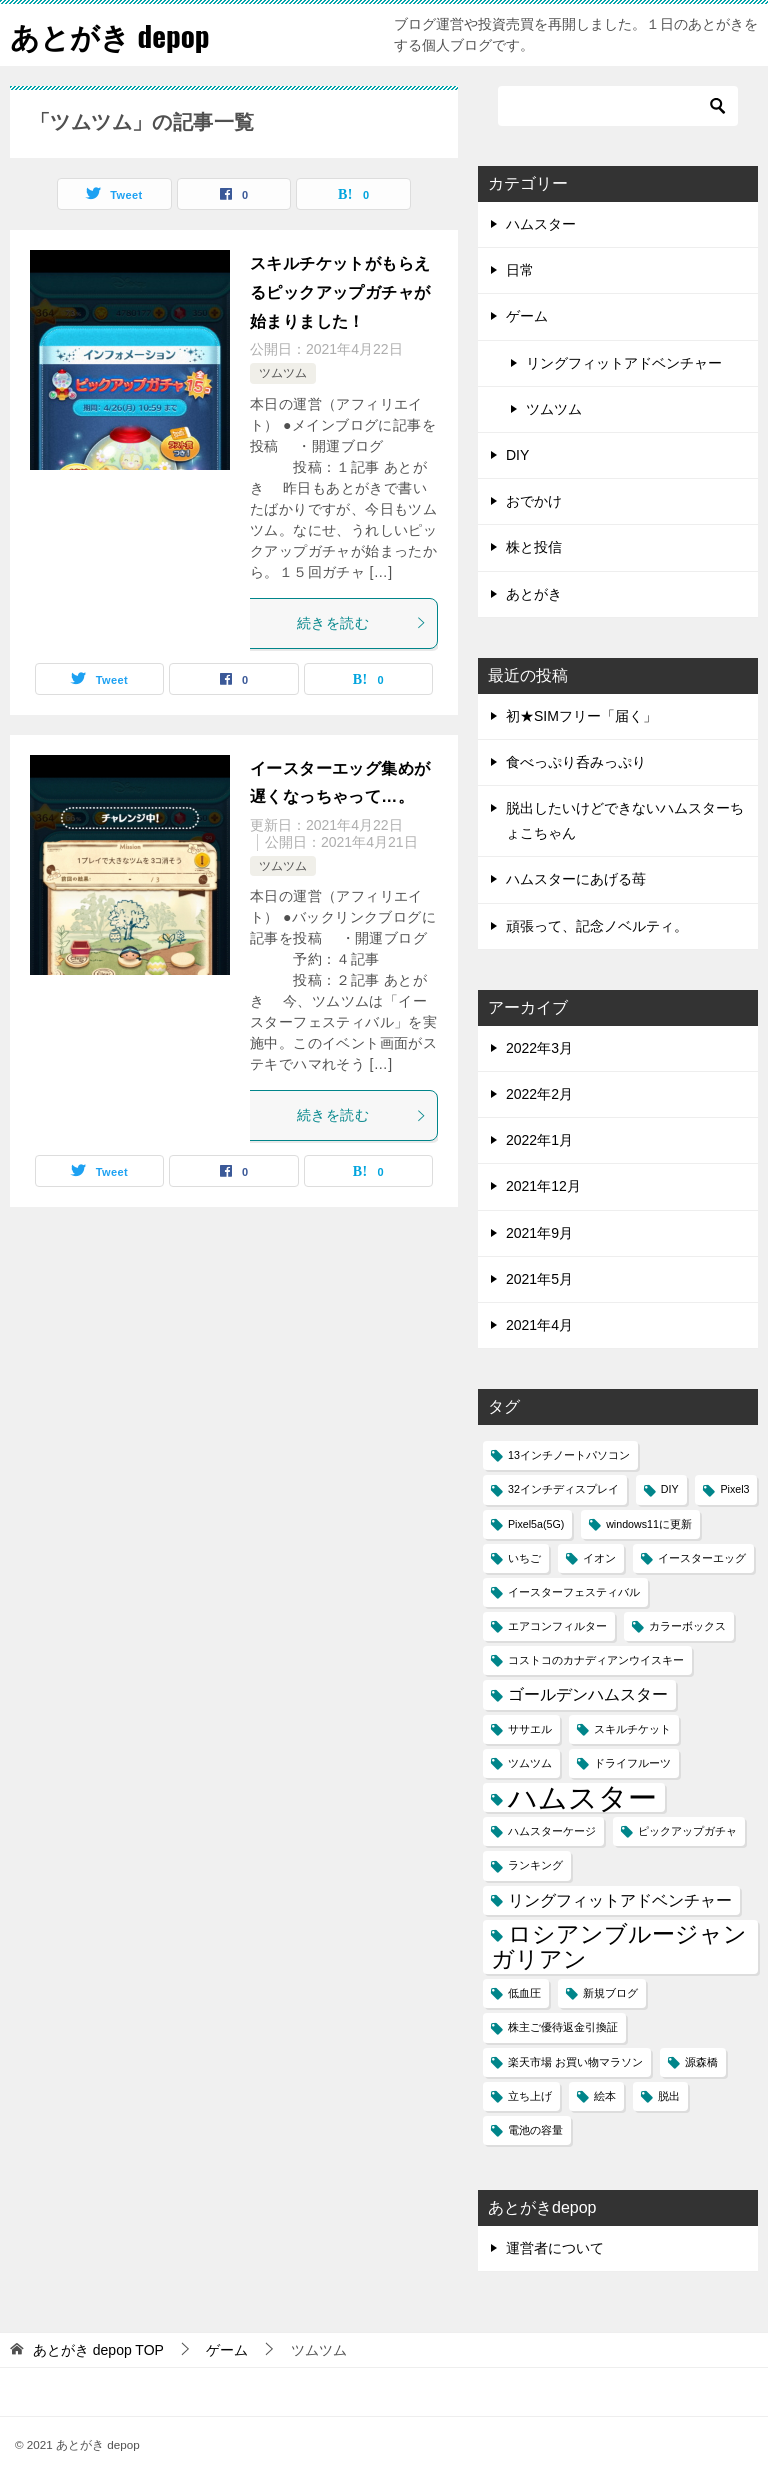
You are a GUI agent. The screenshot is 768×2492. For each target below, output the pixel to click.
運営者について (555, 2248)
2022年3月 (539, 1048)
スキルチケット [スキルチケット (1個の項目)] (632, 1729)
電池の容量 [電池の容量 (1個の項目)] (535, 2130)
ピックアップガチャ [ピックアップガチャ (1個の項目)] (687, 1831)
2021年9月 (539, 1233)
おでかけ (534, 501)
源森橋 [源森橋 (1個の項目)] (701, 2062)
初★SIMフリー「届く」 (581, 716)
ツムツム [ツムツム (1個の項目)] (530, 1763)
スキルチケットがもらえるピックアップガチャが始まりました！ (340, 292)
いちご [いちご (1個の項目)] (524, 1558)
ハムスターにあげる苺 (576, 879)
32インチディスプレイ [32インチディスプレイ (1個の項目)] (563, 1489)
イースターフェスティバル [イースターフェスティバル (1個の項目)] (574, 1592)
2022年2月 (539, 1094)
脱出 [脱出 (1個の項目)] (669, 2096)
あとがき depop (113, 34)
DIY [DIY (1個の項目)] (670, 1489)
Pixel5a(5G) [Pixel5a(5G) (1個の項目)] (536, 1524)
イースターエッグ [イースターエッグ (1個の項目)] (702, 1558)
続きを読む (362, 623)
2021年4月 (539, 1325)
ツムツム (283, 373)
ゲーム (527, 316)
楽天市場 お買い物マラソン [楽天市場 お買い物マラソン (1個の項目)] (575, 2062)
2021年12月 (543, 1186)
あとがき (534, 594)
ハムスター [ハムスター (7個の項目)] (582, 1797)
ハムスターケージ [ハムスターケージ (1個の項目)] (552, 1831)
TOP (98, 2350)
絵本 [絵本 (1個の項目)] (605, 2096)
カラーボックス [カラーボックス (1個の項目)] (687, 1626)
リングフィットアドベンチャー (624, 363)
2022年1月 (539, 1140)
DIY (517, 455)
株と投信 (534, 547)
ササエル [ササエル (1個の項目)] (530, 1729)
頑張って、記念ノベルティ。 (597, 926)
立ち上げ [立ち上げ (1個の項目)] (530, 2096)
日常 (520, 270)
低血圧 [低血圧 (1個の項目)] (524, 1993)
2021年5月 (539, 1279)
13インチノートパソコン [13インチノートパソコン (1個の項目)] (569, 1455)
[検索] (618, 106)
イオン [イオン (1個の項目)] (599, 1558)
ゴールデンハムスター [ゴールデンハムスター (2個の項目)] (588, 1694)
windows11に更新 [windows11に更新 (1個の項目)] (649, 1524)
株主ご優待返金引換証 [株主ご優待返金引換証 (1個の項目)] (563, 2027)
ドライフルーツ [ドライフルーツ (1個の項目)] (632, 1763)
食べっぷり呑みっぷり (576, 762)
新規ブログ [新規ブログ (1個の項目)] (610, 1993)
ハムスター (541, 224)
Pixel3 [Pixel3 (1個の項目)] (734, 1489)
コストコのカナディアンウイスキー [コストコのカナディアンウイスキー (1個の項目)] (596, 1660)
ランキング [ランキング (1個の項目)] (535, 1865)
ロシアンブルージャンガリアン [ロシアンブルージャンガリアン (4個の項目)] (619, 1946)
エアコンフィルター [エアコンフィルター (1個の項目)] (557, 1626)
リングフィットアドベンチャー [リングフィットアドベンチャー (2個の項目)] (620, 1900)
